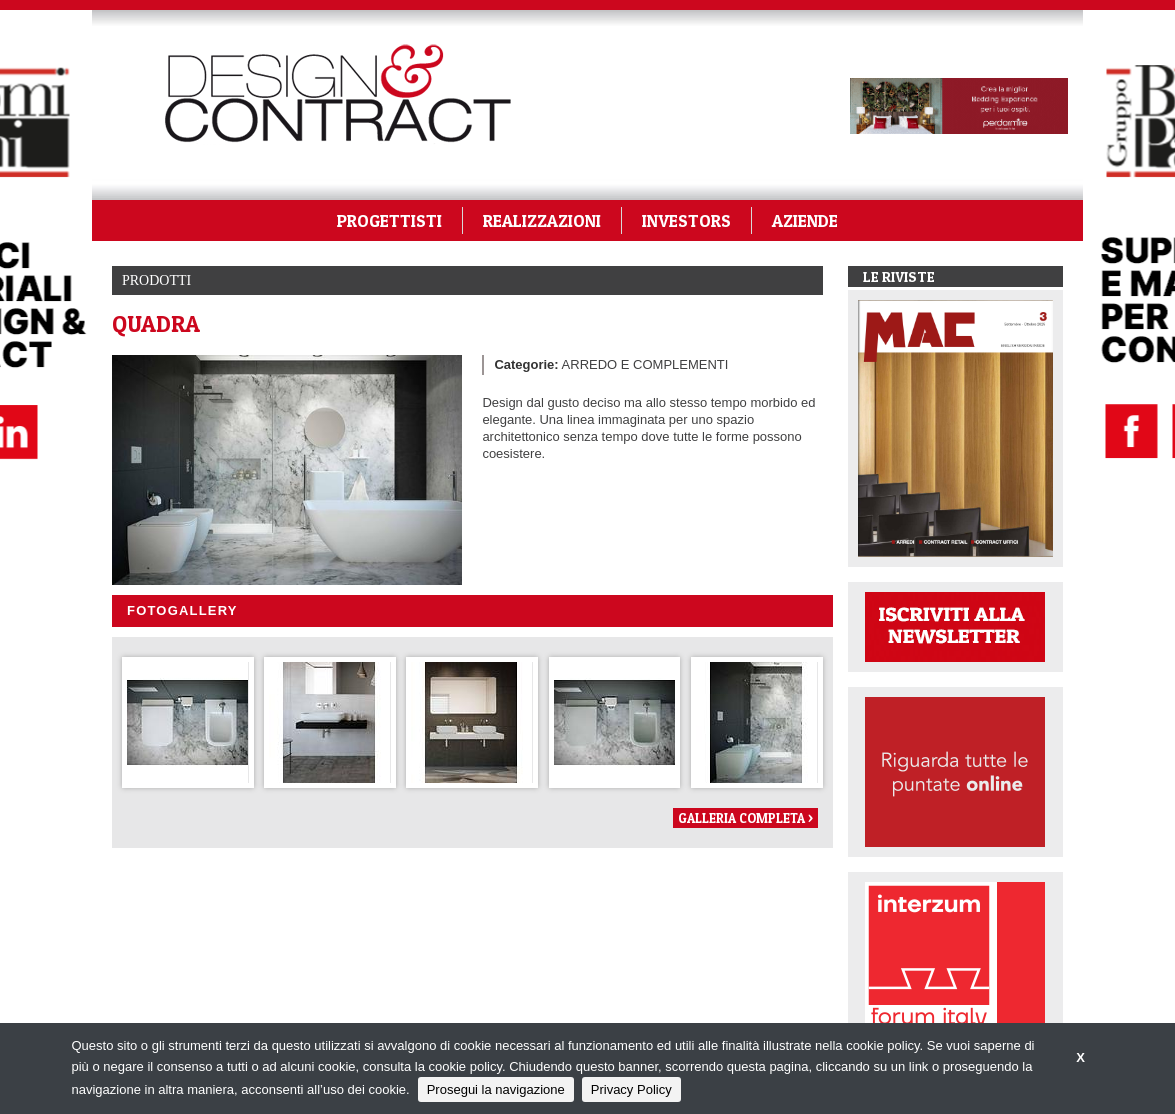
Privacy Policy (631, 1089)
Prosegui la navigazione (496, 1089)
